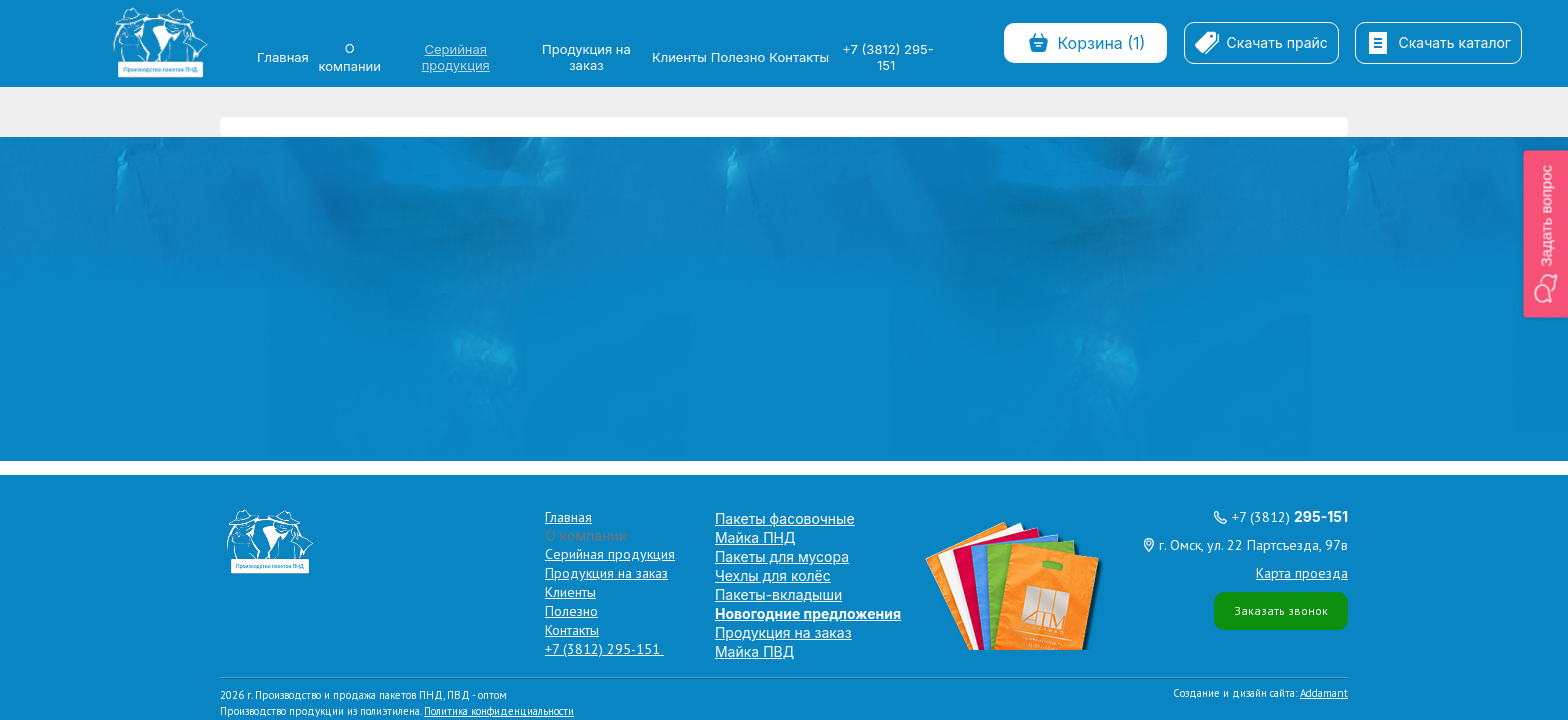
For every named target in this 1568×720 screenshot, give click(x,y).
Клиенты (679, 57)
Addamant (1324, 355)
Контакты (799, 57)
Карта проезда (1302, 235)
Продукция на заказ (586, 57)
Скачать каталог (1438, 43)
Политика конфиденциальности (499, 373)
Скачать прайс (1261, 43)
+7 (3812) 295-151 (887, 57)
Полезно (738, 57)
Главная (283, 57)
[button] (1545, 233)
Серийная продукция (456, 57)
